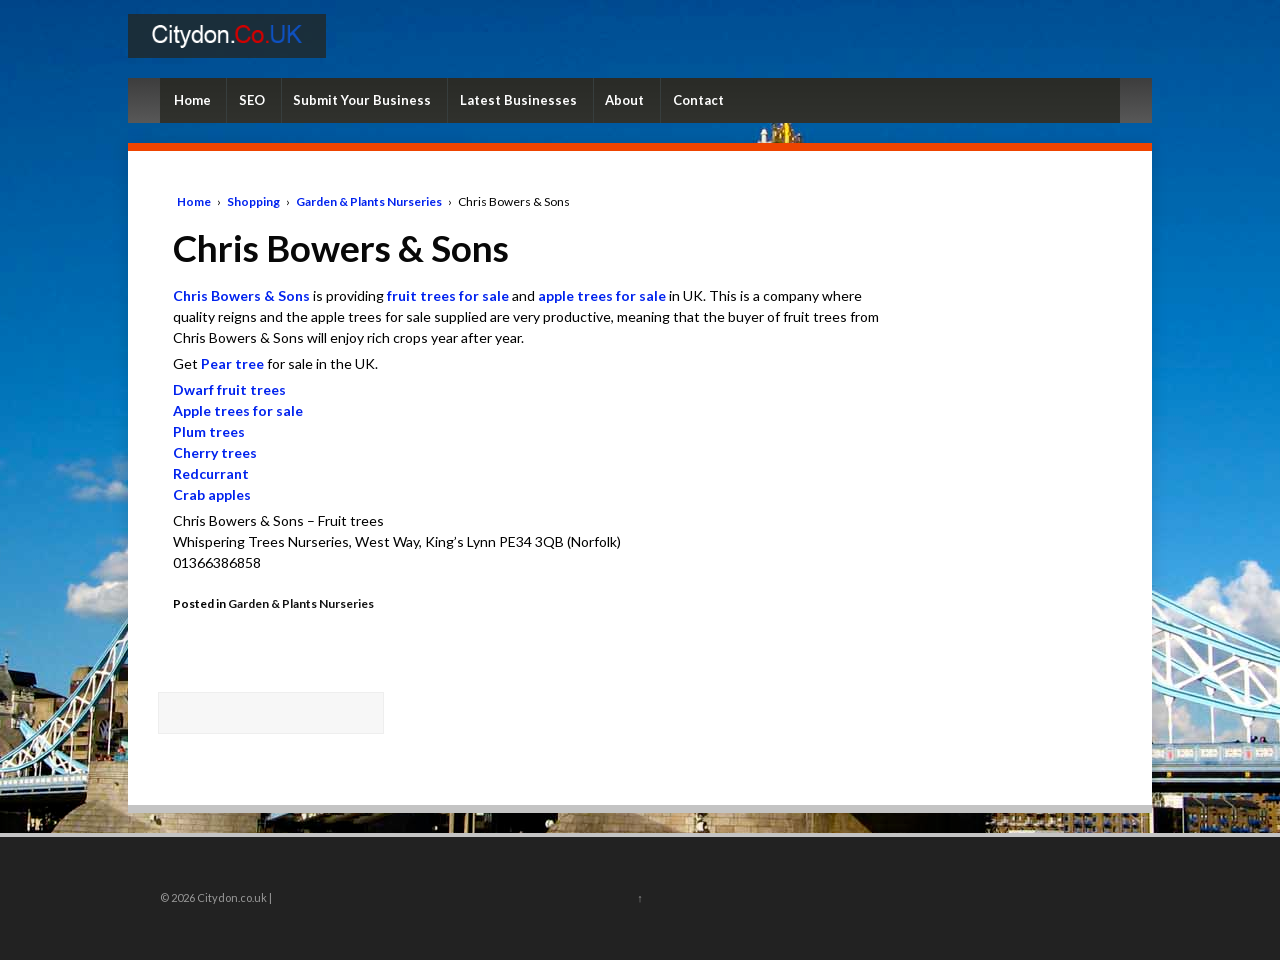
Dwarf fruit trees (229, 389)
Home (192, 100)
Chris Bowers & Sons (241, 295)
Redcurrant (211, 473)
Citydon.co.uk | (233, 897)
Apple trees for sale (238, 410)
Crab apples (212, 494)
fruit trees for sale (448, 295)
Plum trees (209, 431)
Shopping (253, 201)
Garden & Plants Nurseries (369, 201)
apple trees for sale (602, 295)
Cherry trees (215, 452)
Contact (698, 100)
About (624, 100)
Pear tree (232, 363)
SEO (252, 100)
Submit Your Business (362, 100)
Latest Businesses (518, 100)
